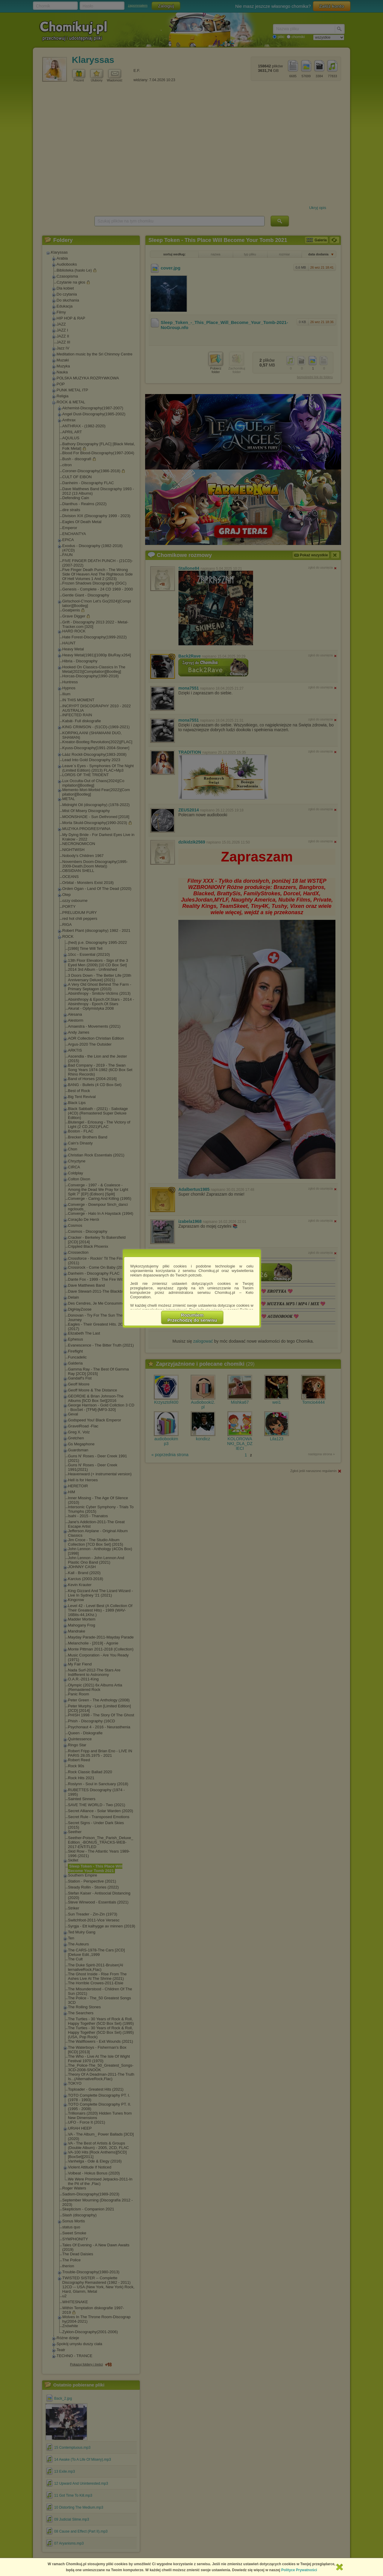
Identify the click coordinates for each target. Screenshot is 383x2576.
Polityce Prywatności (299, 2570)
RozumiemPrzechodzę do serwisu (192, 1317)
